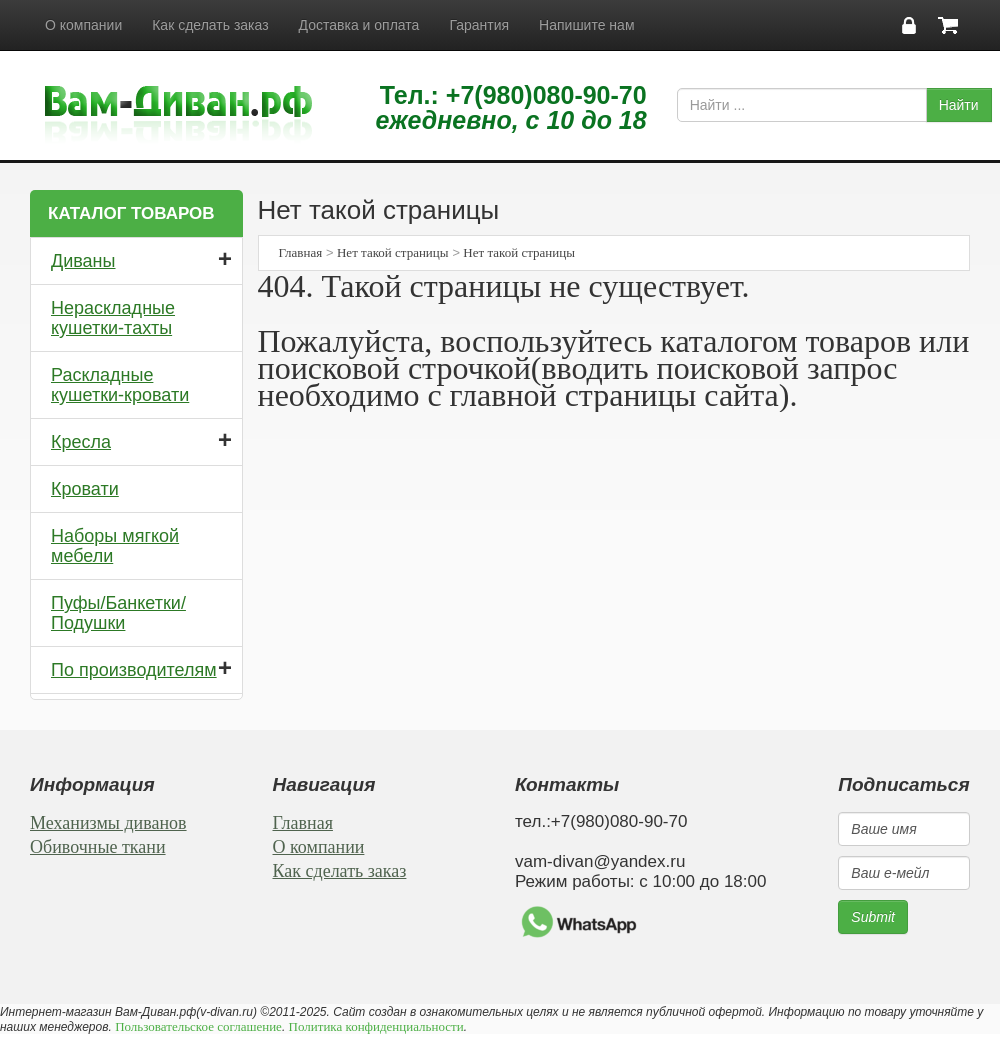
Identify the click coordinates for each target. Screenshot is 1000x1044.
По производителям (134, 670)
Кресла (81, 442)
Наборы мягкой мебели (115, 546)
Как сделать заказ (210, 25)
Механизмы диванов (108, 823)
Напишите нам (586, 25)
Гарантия (479, 25)
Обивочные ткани (98, 847)
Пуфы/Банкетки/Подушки (118, 613)
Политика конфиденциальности (376, 1026)
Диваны (83, 261)
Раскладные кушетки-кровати (120, 385)
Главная (301, 252)
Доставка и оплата (359, 25)
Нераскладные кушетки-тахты (113, 318)
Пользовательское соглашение (198, 1026)
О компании (83, 25)
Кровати (85, 489)
